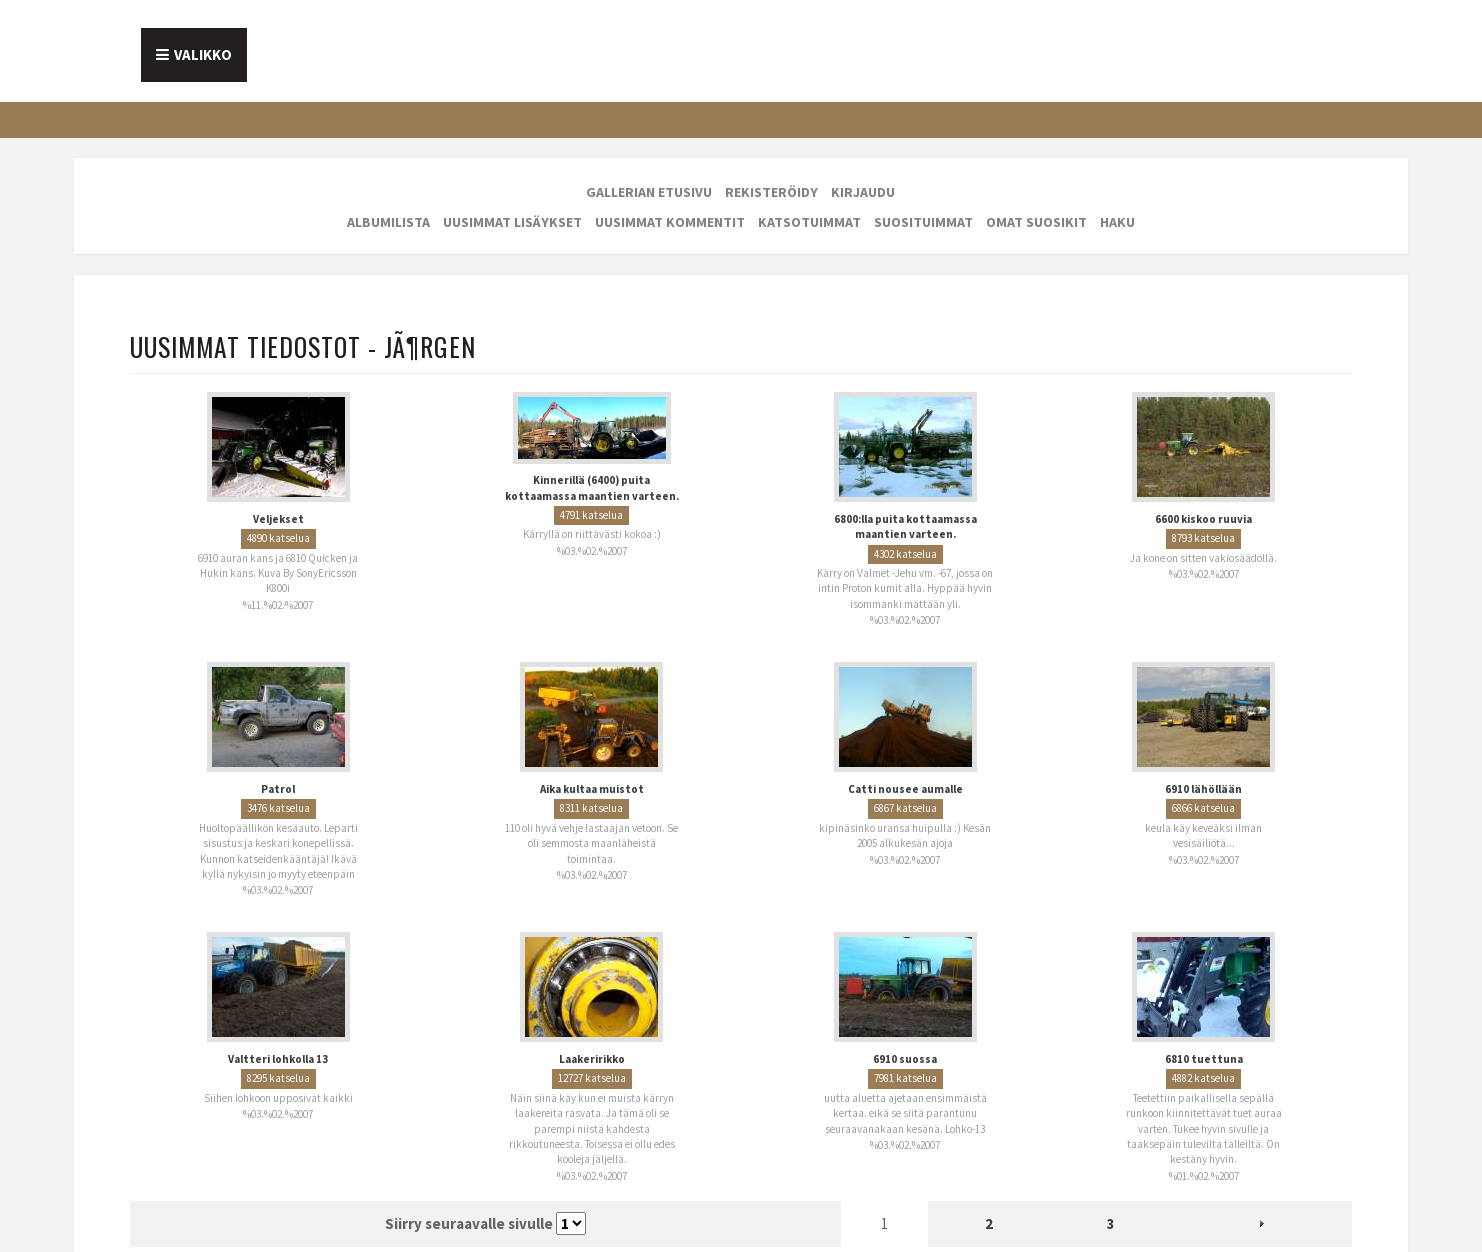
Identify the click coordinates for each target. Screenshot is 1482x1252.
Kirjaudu (863, 192)
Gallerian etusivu (649, 192)
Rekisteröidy (771, 192)
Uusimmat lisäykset (512, 222)
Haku (1117, 222)
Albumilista (388, 222)
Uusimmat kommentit (670, 222)
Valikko (203, 54)
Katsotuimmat (809, 222)
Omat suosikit (1036, 222)
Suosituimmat (923, 222)
